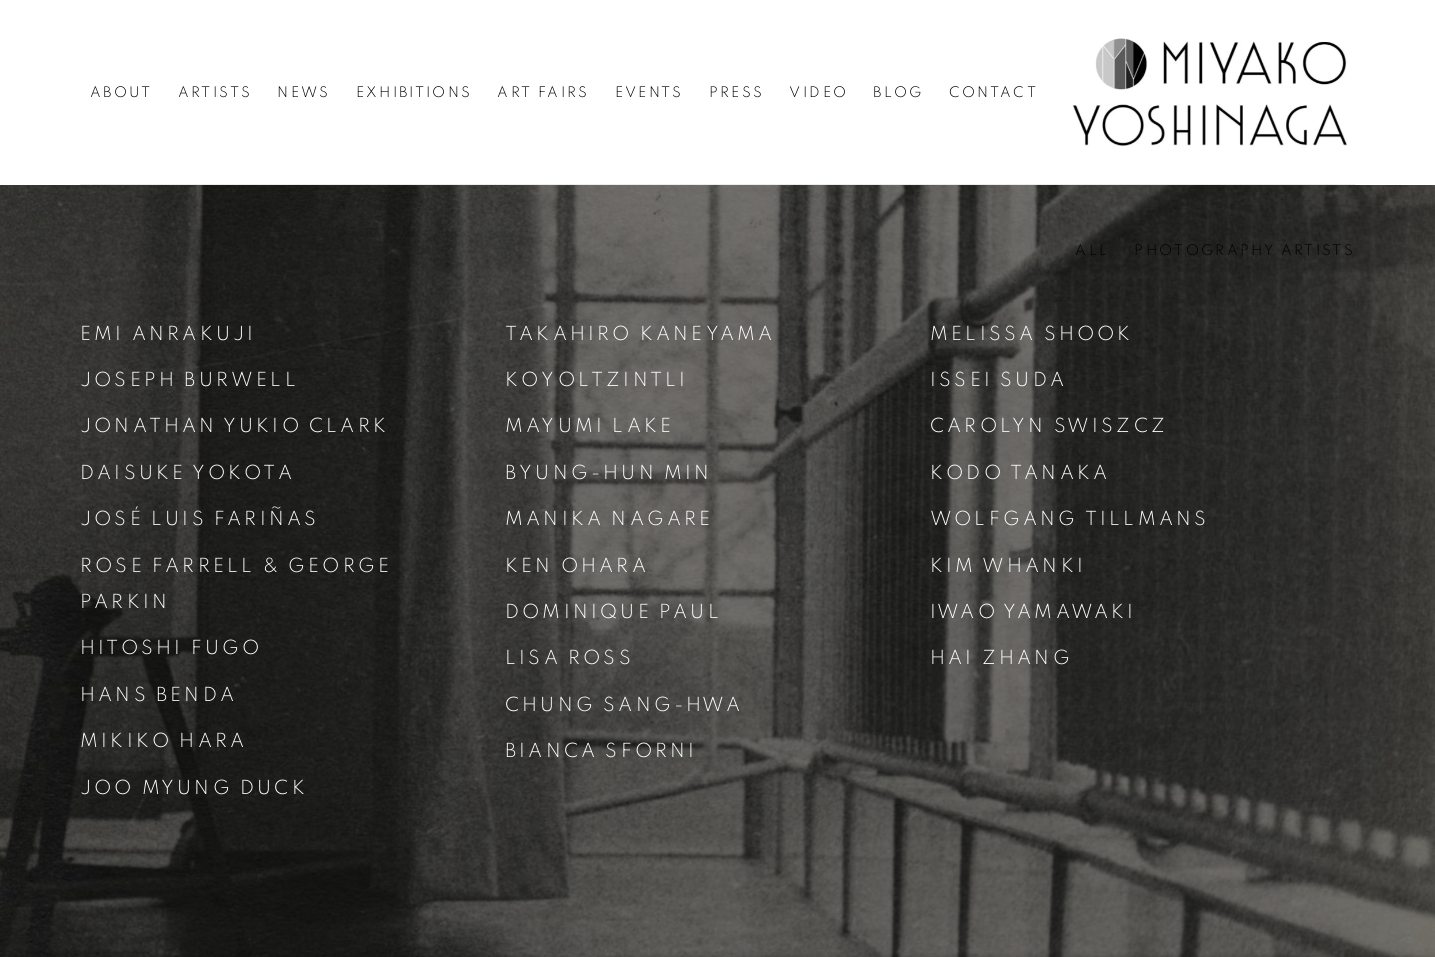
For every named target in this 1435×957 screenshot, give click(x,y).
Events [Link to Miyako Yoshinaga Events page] (649, 92)
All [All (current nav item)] (1092, 250)
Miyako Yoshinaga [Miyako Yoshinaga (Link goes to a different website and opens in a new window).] (1210, 92)
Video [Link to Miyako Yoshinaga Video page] (818, 92)
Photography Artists (1244, 250)
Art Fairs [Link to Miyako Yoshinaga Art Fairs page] (543, 92)
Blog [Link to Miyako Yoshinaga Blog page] (898, 92)
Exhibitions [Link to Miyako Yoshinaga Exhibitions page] (414, 92)
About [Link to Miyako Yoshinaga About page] (121, 92)
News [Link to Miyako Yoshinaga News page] (303, 92)
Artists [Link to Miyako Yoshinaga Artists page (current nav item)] (215, 92)
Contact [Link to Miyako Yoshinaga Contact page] (993, 92)
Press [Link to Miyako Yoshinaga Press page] (737, 92)
